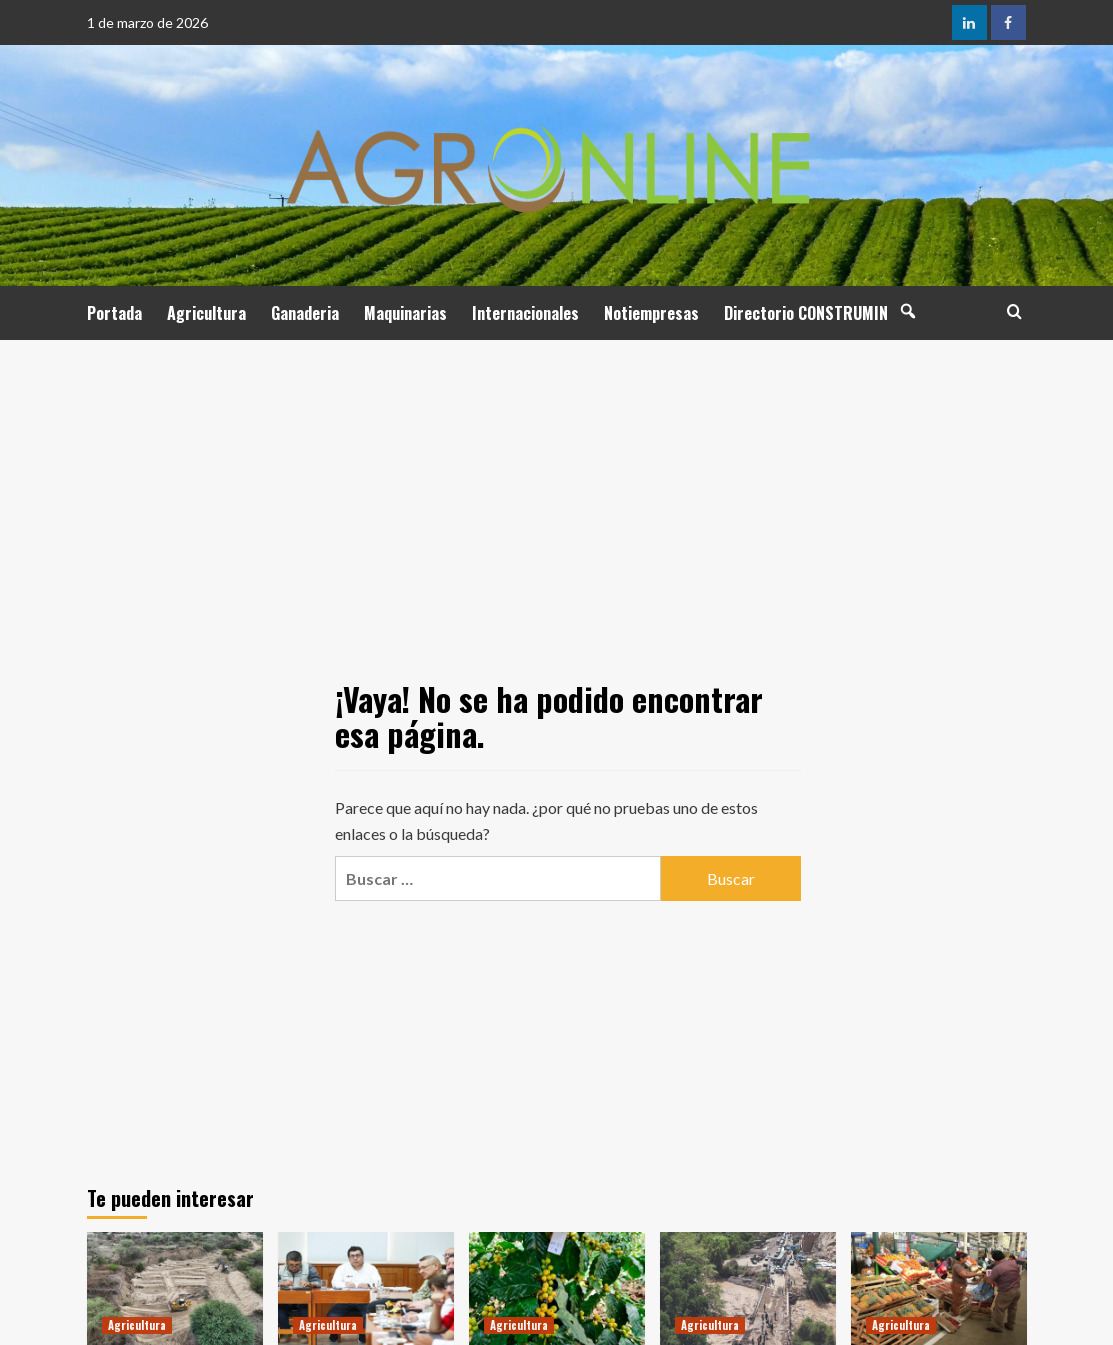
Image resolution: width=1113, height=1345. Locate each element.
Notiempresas (651, 313)
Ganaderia (305, 313)
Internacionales (525, 313)
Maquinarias (405, 313)
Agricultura (206, 313)
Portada (114, 313)
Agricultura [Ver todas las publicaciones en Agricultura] (137, 1325)
